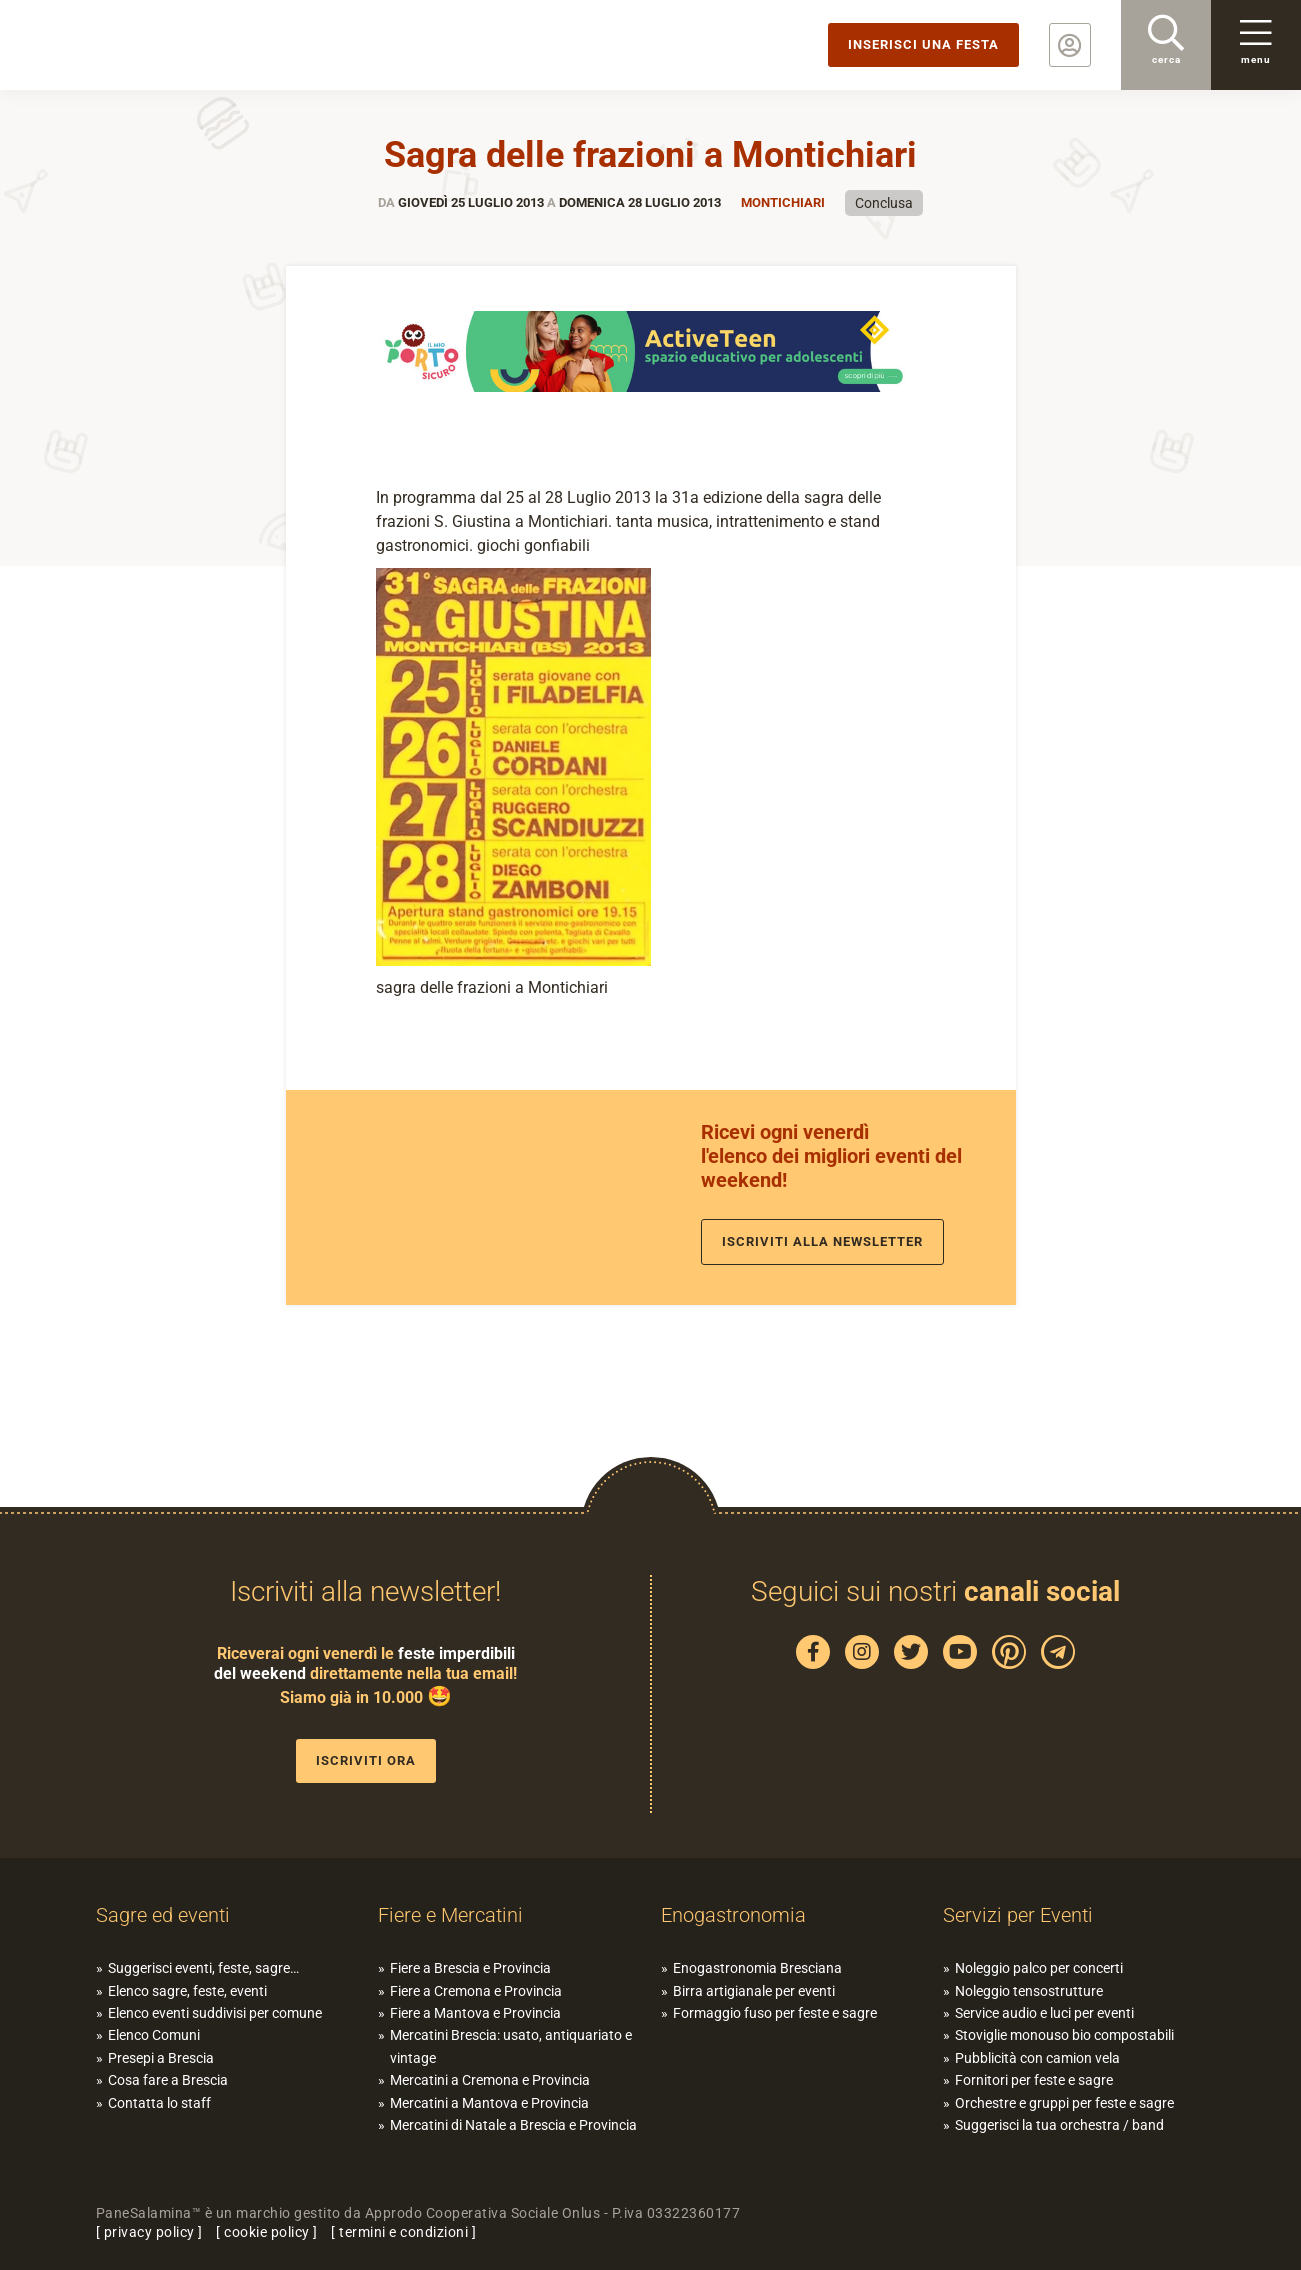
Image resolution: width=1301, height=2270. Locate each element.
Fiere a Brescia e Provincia (470, 1968)
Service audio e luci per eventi (1044, 2013)
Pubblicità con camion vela (1037, 2058)
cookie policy (267, 2232)
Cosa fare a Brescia (168, 2080)
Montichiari (783, 202)
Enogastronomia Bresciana (757, 1968)
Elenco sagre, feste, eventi (187, 1991)
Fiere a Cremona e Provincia (476, 1991)
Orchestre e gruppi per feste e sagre (1064, 2103)
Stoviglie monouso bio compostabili (1064, 2035)
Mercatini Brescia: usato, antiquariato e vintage (511, 2046)
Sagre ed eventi (163, 1915)
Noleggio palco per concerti (1039, 1968)
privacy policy (149, 2232)
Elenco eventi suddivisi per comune (215, 2013)
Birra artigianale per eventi (754, 1991)
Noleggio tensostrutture (1029, 1991)
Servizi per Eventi (1018, 1915)
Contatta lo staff (159, 2103)
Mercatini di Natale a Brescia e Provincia (513, 2125)
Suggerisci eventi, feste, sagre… (203, 1968)
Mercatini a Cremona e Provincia (490, 2080)
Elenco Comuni (154, 2035)
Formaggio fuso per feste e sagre (775, 2013)
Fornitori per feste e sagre (1034, 2080)
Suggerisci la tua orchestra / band (1059, 2125)
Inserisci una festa (923, 44)
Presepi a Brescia (161, 2058)
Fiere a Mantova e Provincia (475, 2013)
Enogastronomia (733, 1915)
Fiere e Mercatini (450, 1915)
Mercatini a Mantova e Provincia (489, 2103)
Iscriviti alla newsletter (822, 1241)
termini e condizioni (403, 2232)
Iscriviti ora (366, 1760)
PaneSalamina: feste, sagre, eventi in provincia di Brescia (155, 45)
